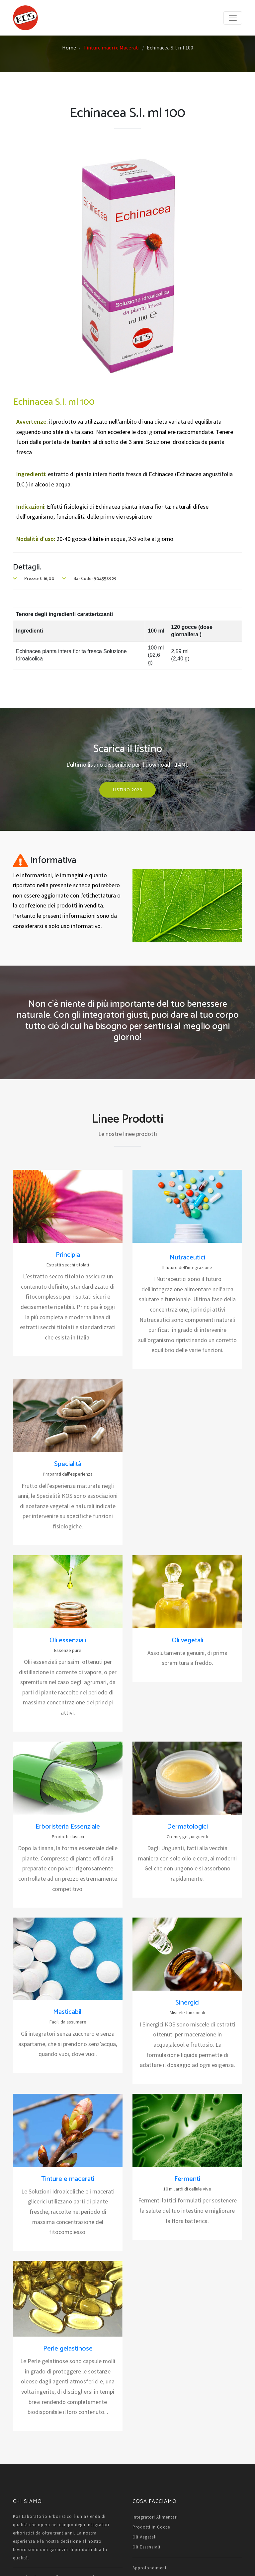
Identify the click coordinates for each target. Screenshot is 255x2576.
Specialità (67, 1464)
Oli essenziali (67, 1640)
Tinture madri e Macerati (111, 47)
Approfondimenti (150, 2568)
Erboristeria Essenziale (68, 1826)
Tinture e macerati (67, 2179)
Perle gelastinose (68, 2348)
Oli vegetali (187, 1640)
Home (69, 47)
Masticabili (68, 2012)
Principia (68, 1254)
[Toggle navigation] (232, 18)
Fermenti (187, 2179)
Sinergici (187, 2002)
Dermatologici (187, 1826)
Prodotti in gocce (151, 2527)
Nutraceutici (187, 1257)
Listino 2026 (127, 790)
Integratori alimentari (155, 2517)
